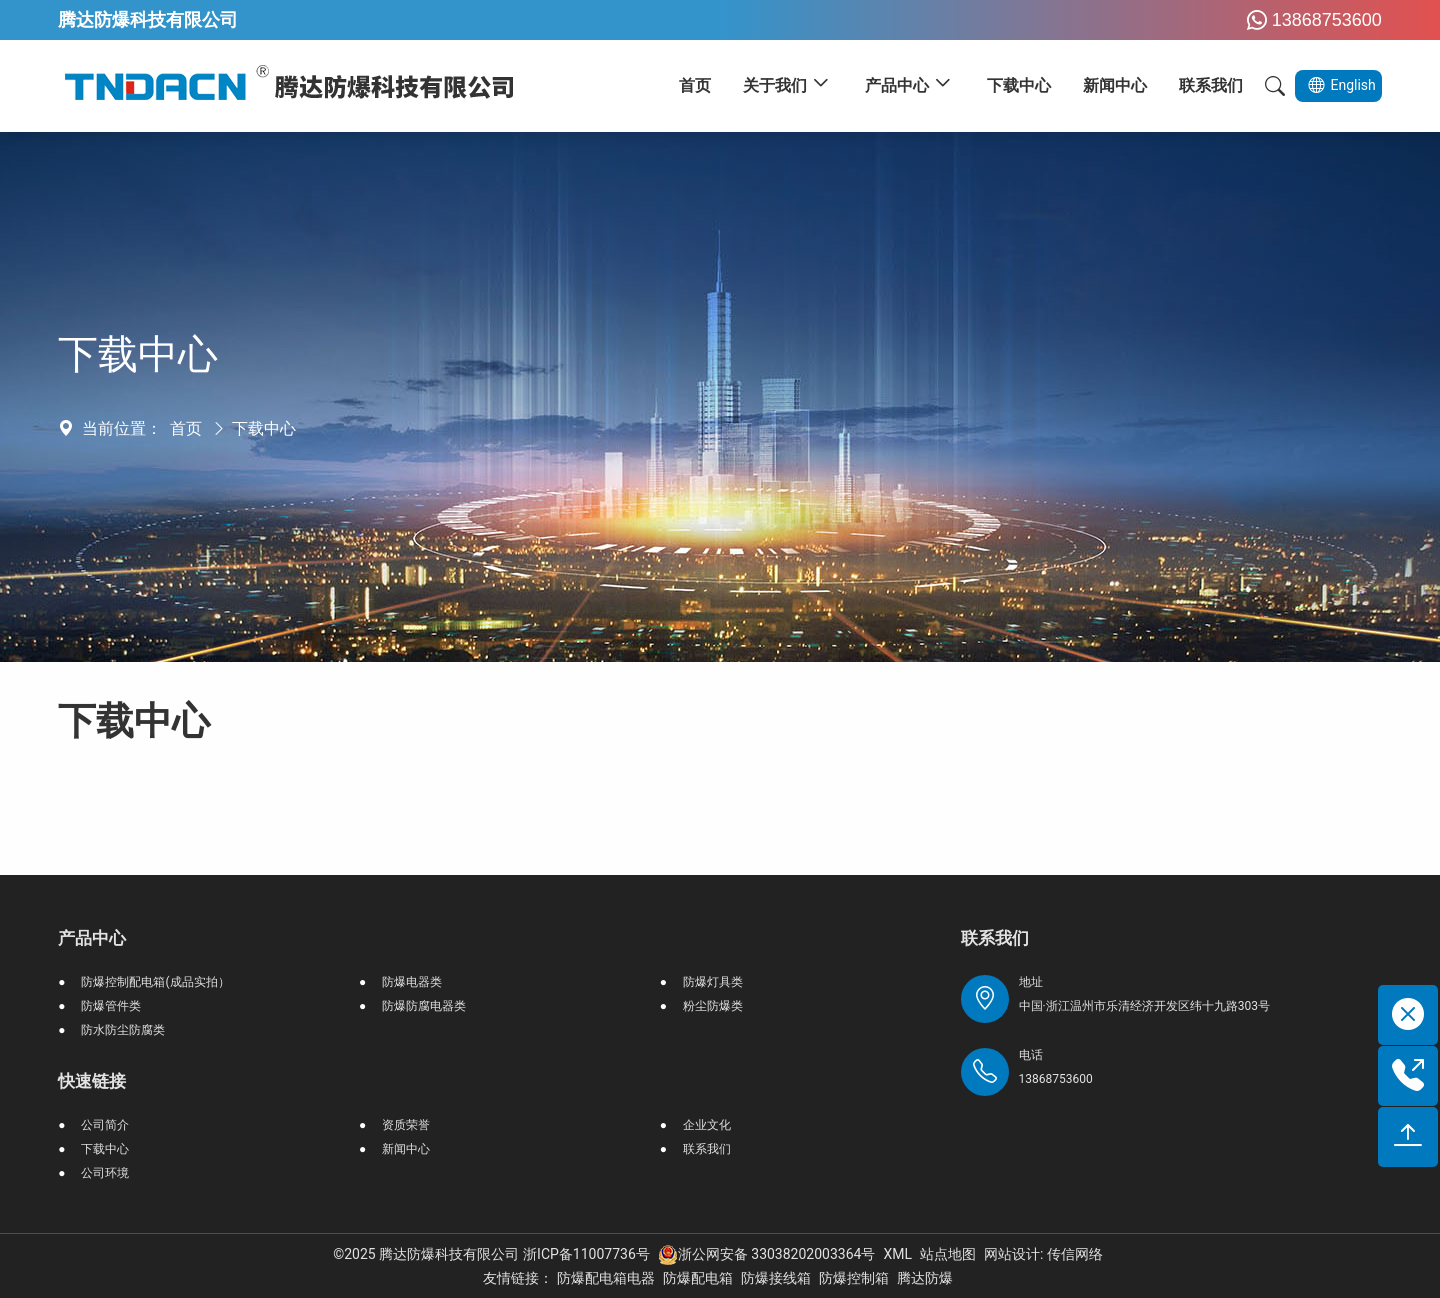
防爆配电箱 (698, 1278)
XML (897, 1254)
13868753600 (1312, 20)
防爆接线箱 (776, 1278)
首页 (186, 428)
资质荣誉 (406, 1125)
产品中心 (92, 938)
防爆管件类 (111, 1006)
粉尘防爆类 (713, 1006)
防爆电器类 (412, 982)
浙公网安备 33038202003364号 (767, 1254)
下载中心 (264, 428)
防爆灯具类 (713, 982)
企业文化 (707, 1125)
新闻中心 (406, 1149)
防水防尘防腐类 (123, 1030)
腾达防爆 (925, 1278)
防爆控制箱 (854, 1278)
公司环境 (105, 1173)
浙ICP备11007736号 (586, 1254)
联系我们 (707, 1149)
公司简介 (105, 1125)
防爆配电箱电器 (606, 1278)
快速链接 (92, 1081)
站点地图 (948, 1254)
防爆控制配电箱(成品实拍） (155, 982)
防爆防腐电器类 (424, 1006)
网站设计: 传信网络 (1043, 1254)
